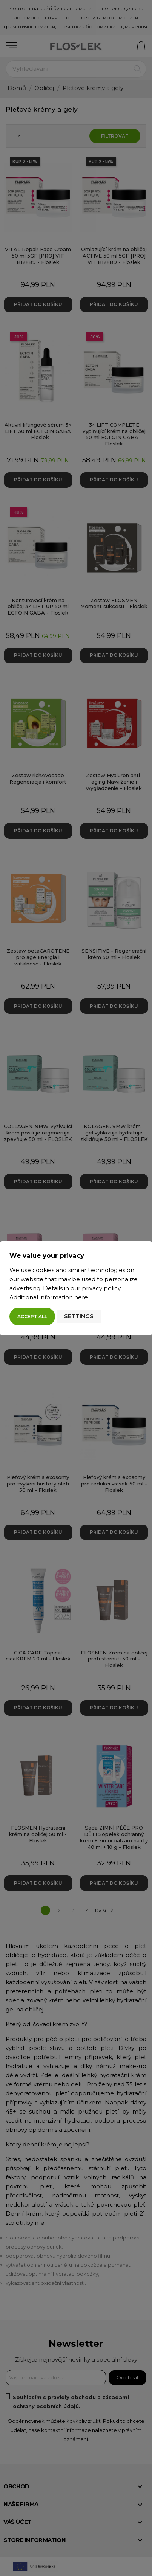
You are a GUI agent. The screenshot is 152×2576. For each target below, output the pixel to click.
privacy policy (101, 1288)
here (81, 1297)
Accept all (32, 1316)
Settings (79, 1316)
